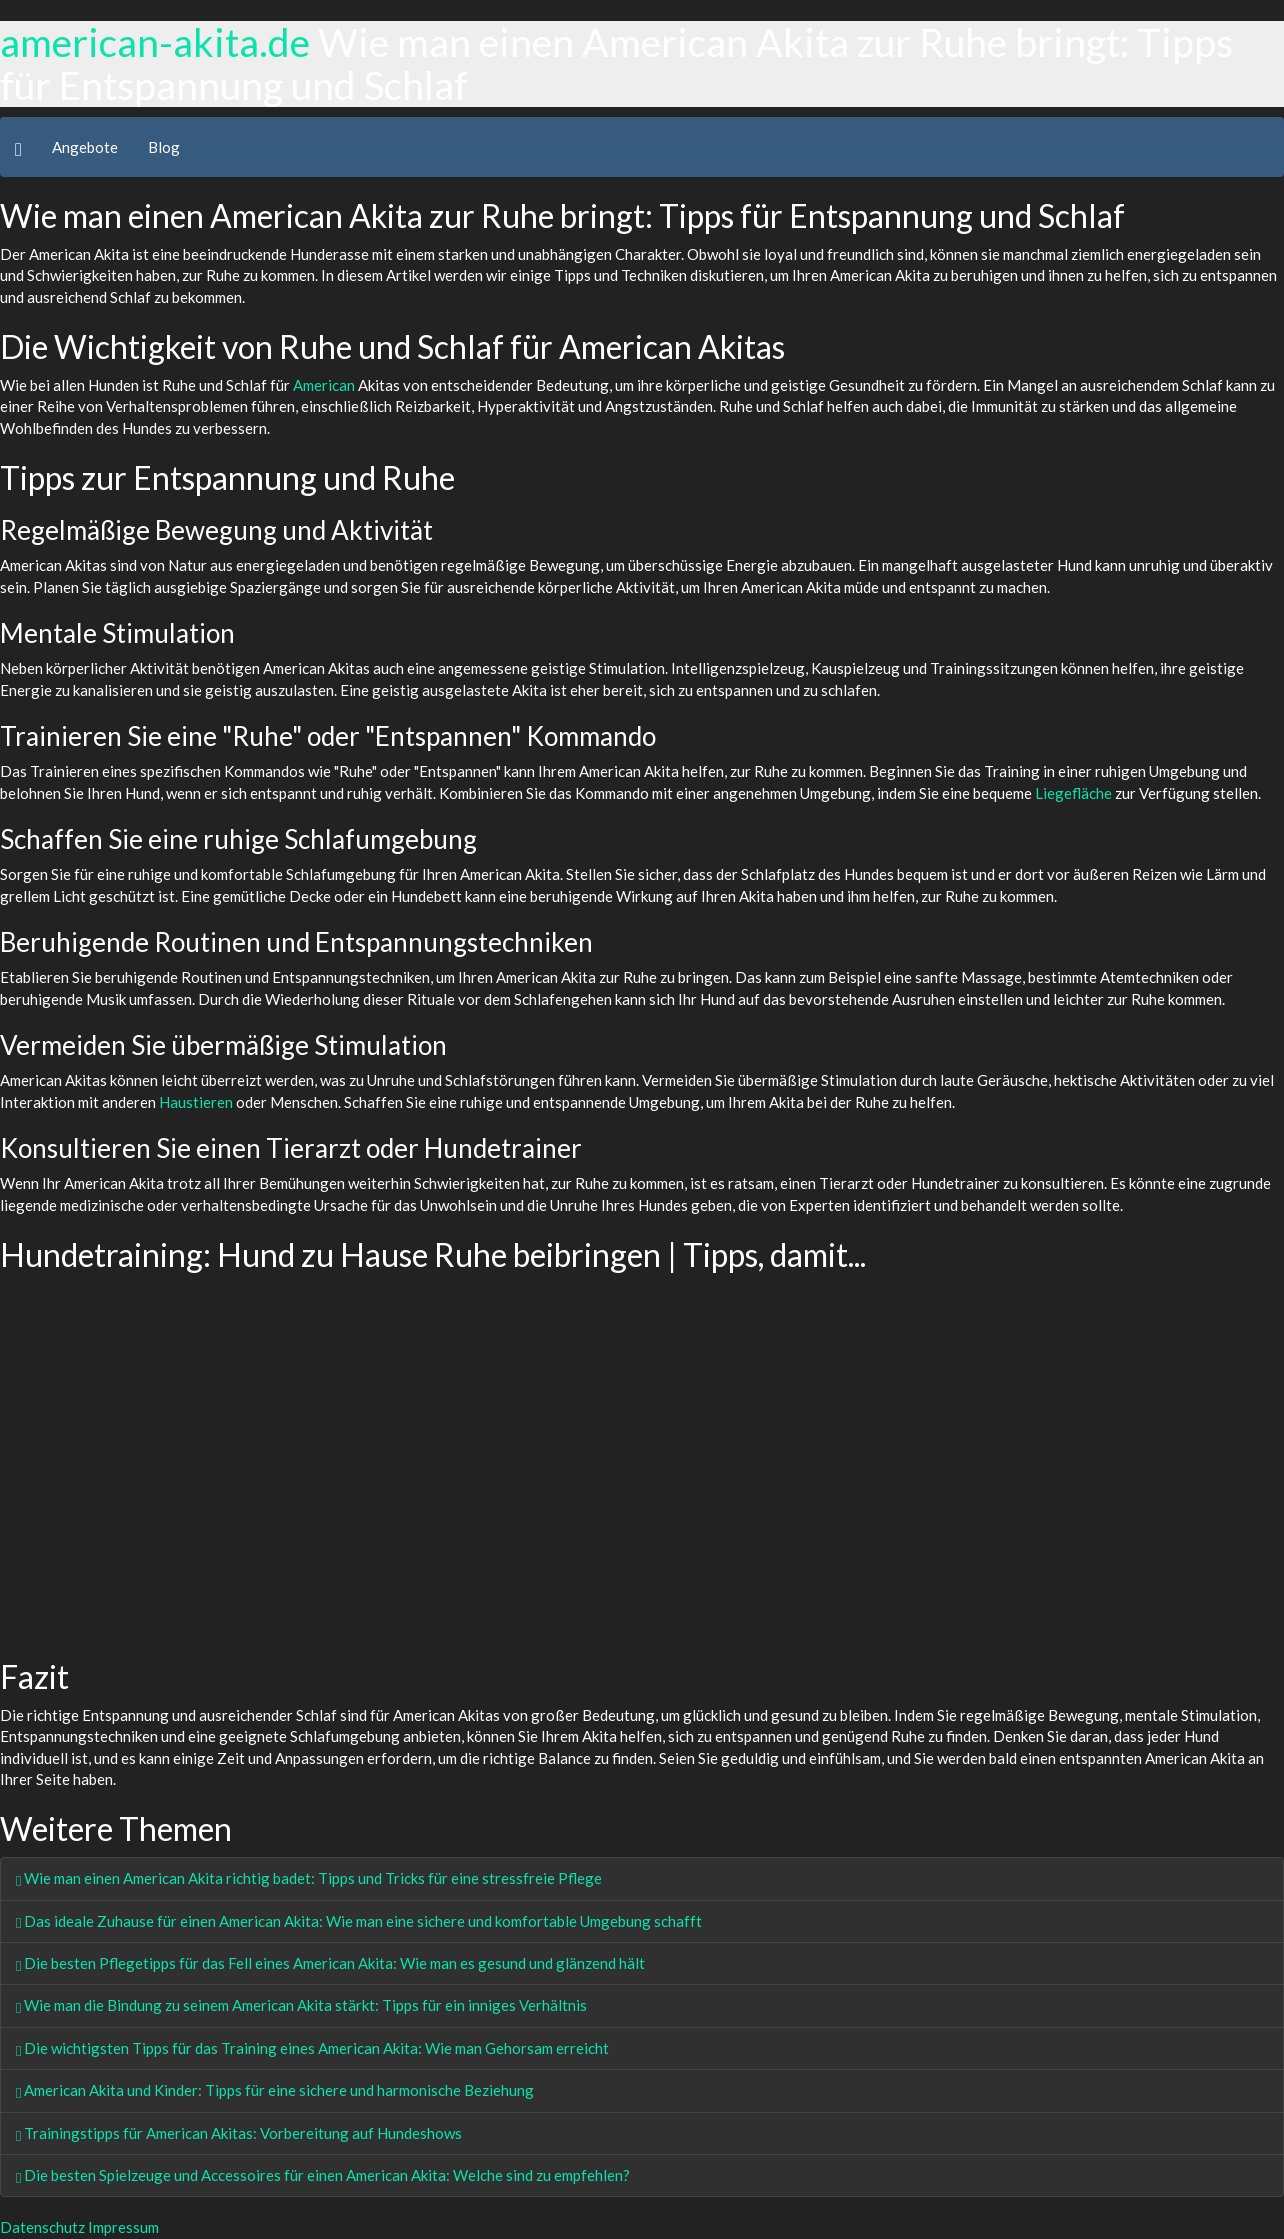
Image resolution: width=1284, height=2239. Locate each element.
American (324, 385)
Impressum (123, 2227)
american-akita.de (155, 42)
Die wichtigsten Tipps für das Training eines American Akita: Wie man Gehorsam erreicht (312, 2048)
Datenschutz (42, 2227)
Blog (164, 147)
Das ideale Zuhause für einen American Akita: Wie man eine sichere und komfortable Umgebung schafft (359, 1921)
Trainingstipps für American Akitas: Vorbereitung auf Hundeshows (239, 2133)
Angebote (85, 147)
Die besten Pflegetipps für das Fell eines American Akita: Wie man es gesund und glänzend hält (330, 1963)
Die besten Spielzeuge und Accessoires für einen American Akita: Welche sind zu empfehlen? (323, 2175)
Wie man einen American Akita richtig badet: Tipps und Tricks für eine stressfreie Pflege (309, 1878)
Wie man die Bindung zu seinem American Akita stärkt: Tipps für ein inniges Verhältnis (301, 2005)
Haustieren (196, 1102)
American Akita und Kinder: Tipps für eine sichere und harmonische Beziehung (275, 2090)
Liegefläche (1073, 793)
